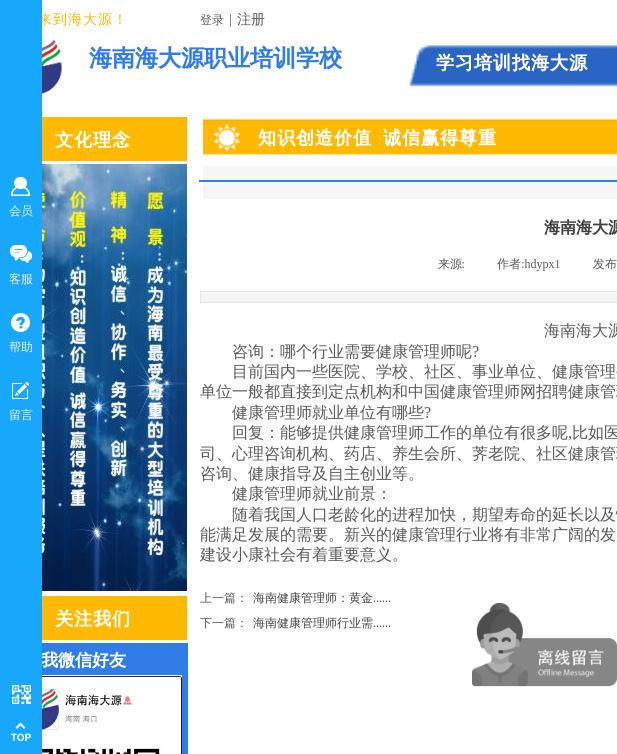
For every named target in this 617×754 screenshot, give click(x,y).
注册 (251, 19)
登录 (212, 20)
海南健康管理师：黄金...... (295, 598)
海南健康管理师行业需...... (295, 623)
